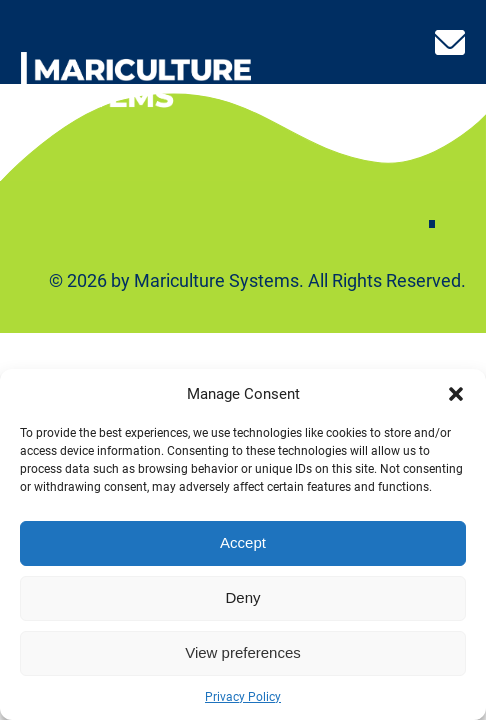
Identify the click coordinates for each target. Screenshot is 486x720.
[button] (456, 394)
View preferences (243, 652)
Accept (243, 542)
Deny (242, 597)
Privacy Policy (243, 697)
